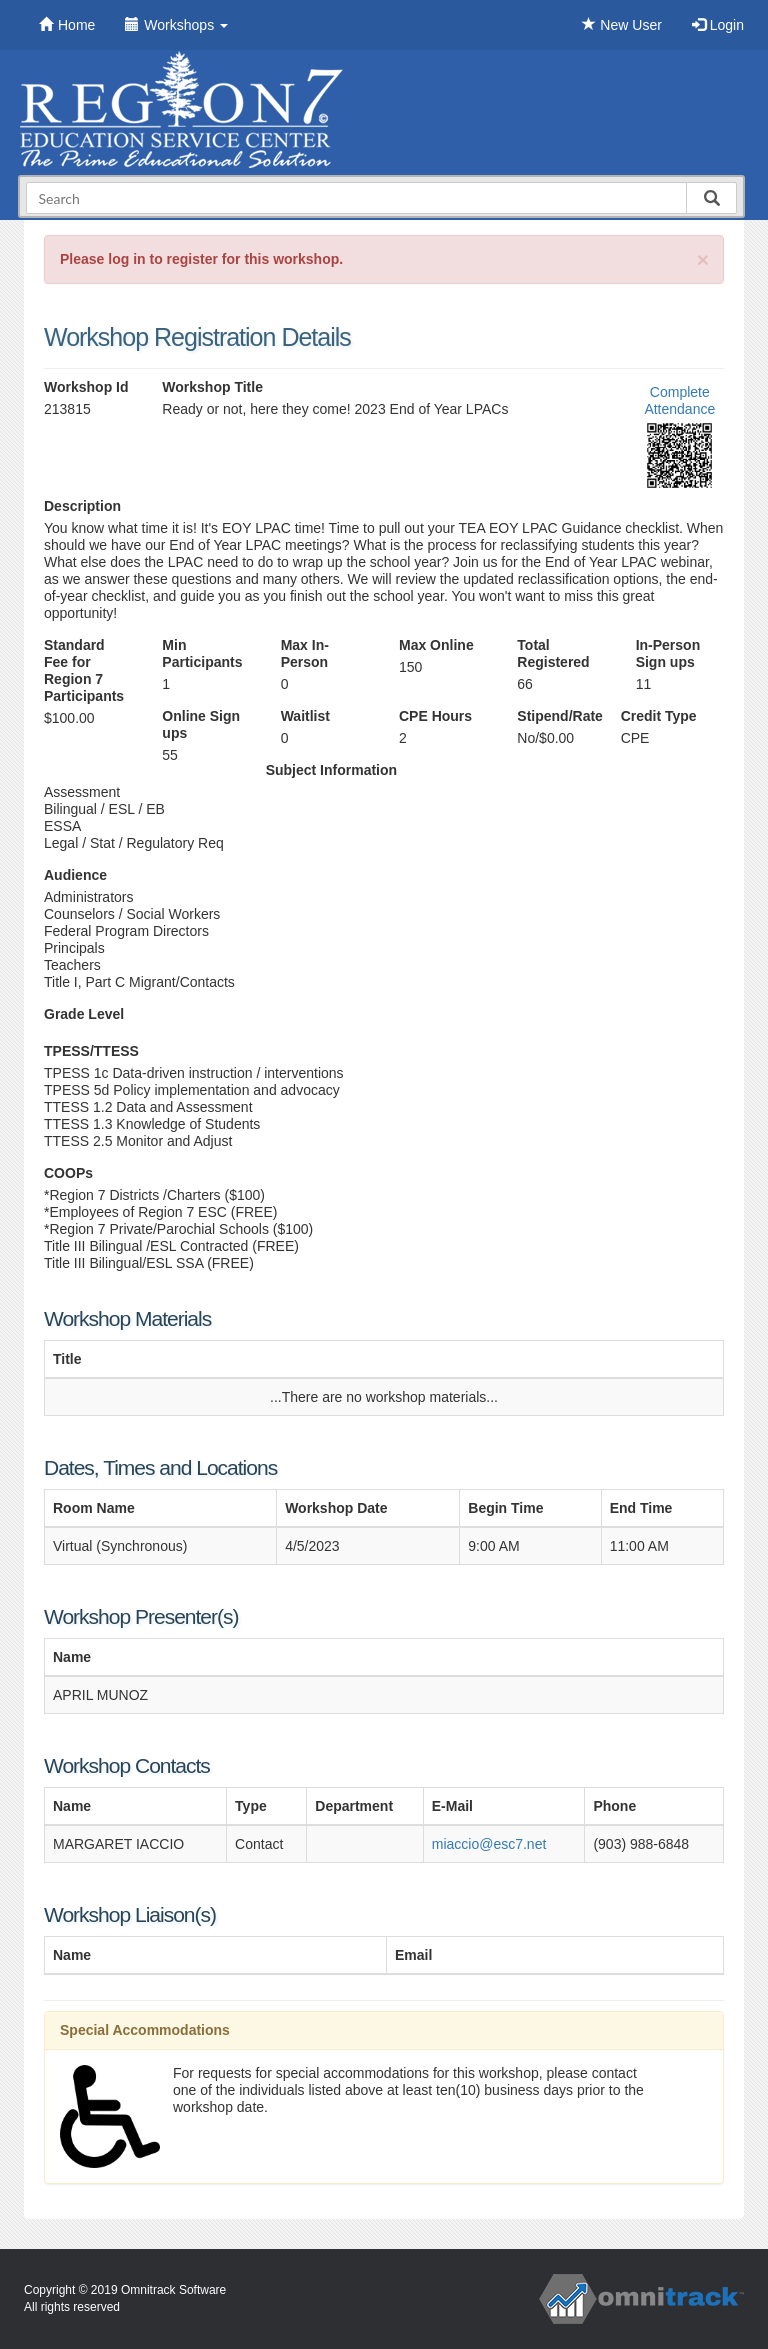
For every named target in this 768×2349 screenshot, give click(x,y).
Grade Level (84, 1014)
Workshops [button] (176, 25)
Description (82, 506)
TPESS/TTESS (91, 1051)
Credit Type (659, 716)
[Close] (703, 259)
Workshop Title (212, 387)
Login (718, 25)
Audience (75, 875)
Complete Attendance (679, 400)
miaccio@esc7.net (489, 1844)
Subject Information (331, 770)
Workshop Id (86, 387)
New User (621, 25)
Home (67, 25)
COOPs (68, 1173)
